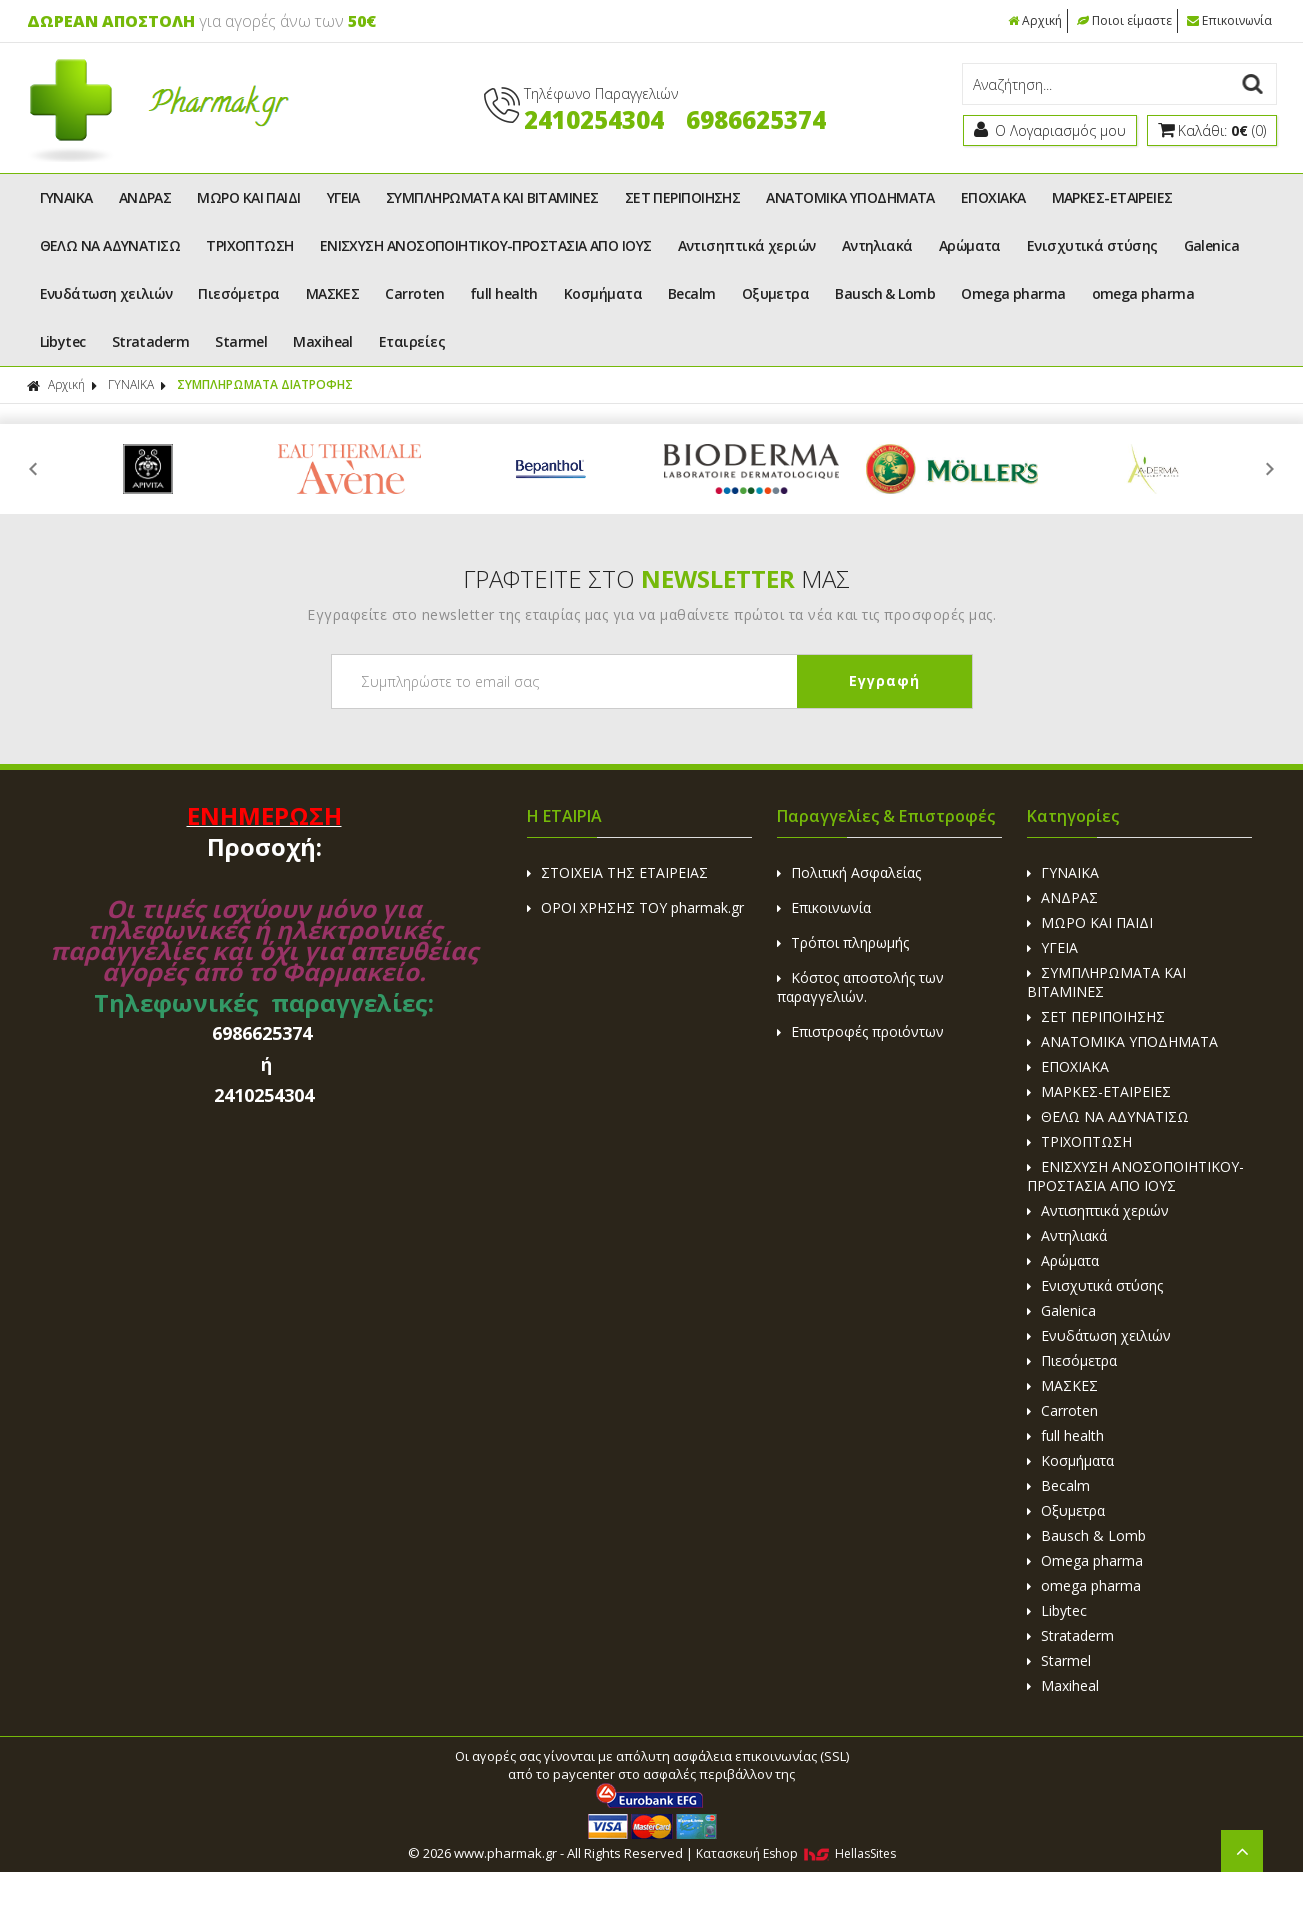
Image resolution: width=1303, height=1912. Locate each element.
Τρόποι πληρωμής (843, 942)
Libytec (63, 341)
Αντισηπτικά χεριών (747, 245)
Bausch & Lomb (885, 293)
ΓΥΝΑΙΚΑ (66, 197)
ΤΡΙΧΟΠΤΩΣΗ (250, 245)
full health (504, 293)
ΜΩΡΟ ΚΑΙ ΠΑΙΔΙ (248, 197)
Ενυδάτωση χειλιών (106, 293)
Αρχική (1035, 20)
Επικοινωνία (1229, 20)
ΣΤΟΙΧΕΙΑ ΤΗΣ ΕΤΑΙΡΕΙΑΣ (617, 872)
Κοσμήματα (603, 293)
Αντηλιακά (877, 245)
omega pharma (1143, 293)
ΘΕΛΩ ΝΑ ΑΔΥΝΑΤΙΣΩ (110, 245)
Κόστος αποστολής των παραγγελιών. (860, 987)
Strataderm (151, 341)
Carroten (414, 293)
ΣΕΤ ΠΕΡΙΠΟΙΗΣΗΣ (683, 197)
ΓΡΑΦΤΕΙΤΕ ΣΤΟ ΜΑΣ (656, 578)
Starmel (241, 341)
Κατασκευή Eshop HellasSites (796, 1853)
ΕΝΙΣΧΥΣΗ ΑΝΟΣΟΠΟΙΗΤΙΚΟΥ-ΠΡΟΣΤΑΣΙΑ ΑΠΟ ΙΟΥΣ (486, 245)
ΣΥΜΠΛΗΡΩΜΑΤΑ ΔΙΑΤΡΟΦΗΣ (265, 384)
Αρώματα (970, 245)
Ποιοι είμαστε (1124, 20)
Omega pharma (1013, 293)
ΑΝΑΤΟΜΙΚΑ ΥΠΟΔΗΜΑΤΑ (850, 197)
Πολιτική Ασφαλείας (849, 872)
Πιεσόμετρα (239, 293)
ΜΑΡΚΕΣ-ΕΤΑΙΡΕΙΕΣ (1112, 197)
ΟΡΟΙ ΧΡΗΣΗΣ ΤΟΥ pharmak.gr (635, 907)
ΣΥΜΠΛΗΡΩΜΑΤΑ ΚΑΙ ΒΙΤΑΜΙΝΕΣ (492, 197)
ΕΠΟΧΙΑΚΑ (993, 197)
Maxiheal (323, 341)
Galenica (1212, 245)
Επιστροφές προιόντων (860, 1031)
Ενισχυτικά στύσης (1092, 245)
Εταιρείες (412, 341)
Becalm (692, 293)
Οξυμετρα (776, 293)
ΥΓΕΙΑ (343, 197)
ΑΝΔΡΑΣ (145, 197)
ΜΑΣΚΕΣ (333, 293)
